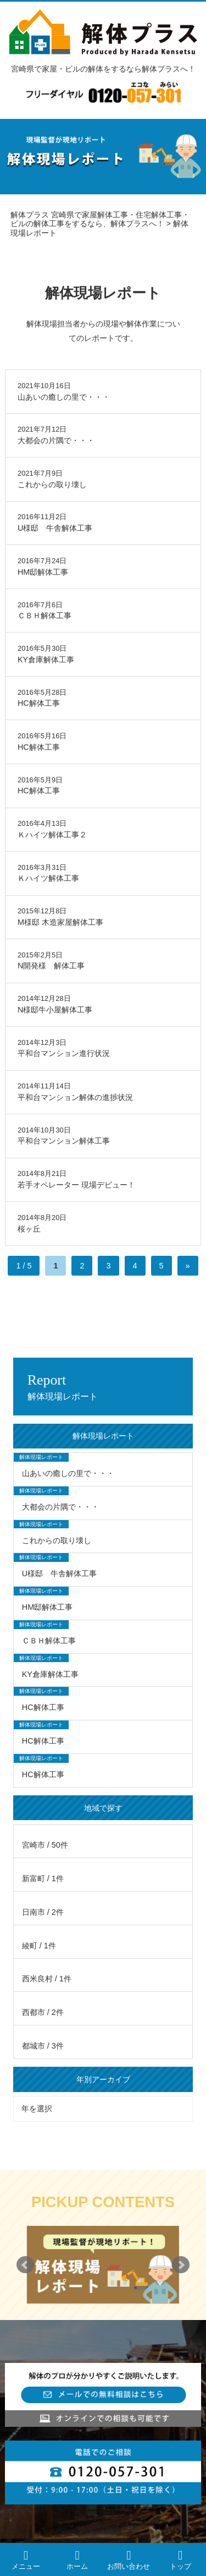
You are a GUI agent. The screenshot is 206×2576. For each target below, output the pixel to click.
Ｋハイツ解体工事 (48, 878)
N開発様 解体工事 (51, 965)
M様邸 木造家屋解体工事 (60, 922)
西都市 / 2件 (43, 2012)
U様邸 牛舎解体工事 (55, 528)
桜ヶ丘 (29, 1228)
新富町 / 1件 (43, 1878)
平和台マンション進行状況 (64, 1053)
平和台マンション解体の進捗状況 (75, 1097)
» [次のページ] (188, 1265)
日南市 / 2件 (43, 1912)
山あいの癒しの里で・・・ (64, 397)
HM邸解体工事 (43, 572)
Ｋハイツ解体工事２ (52, 834)
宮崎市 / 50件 (45, 1844)
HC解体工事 (39, 703)
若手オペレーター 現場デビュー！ (76, 1184)
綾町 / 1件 (39, 1945)
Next (181, 2265)
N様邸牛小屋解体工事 (55, 1009)
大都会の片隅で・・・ (56, 440)
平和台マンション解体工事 (64, 1140)
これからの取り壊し (52, 484)
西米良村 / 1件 (46, 1978)
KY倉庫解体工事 (46, 659)
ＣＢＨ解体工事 (44, 615)
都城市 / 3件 (43, 2045)
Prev (25, 2265)
